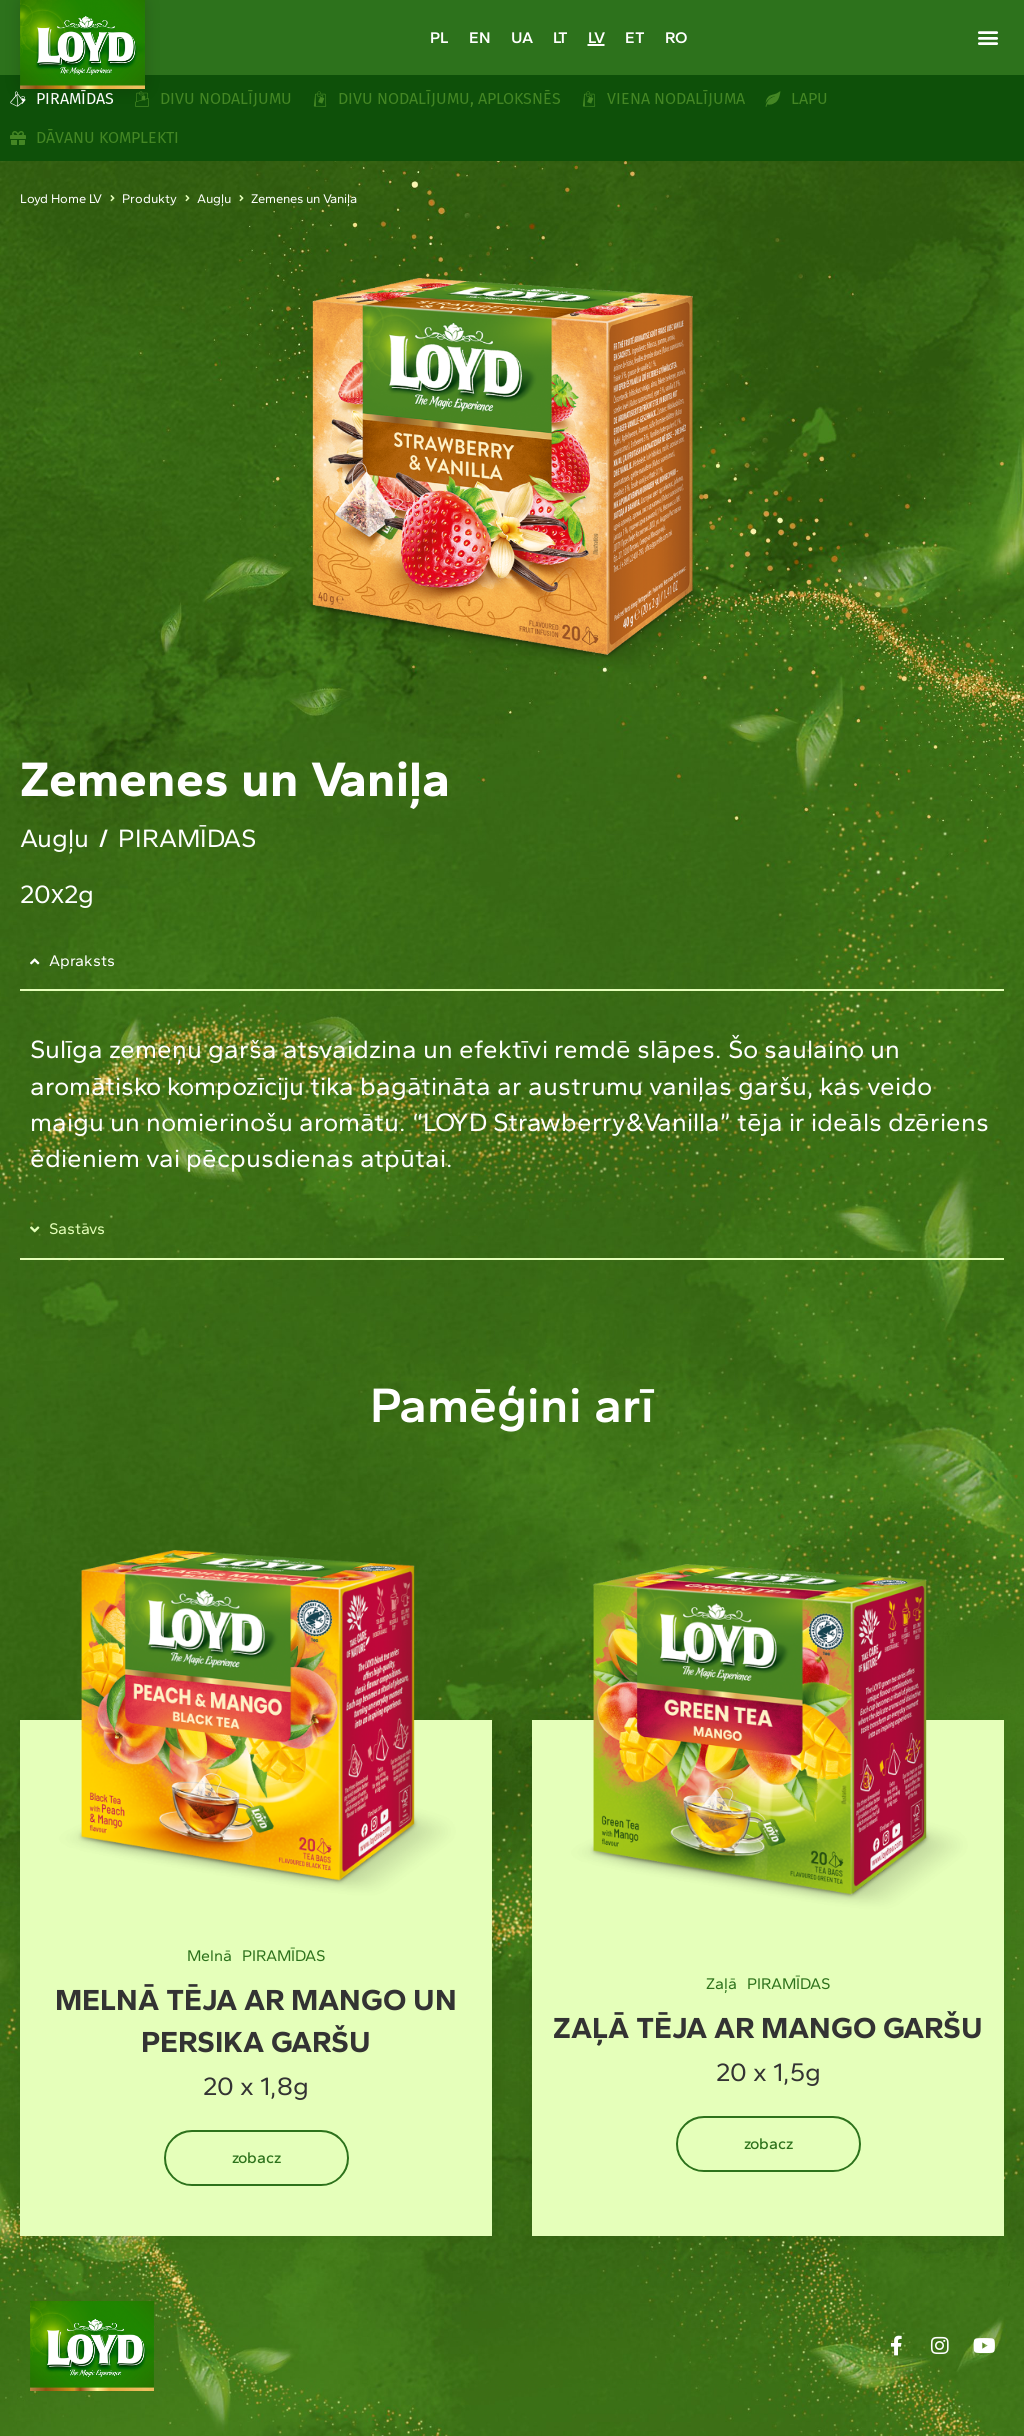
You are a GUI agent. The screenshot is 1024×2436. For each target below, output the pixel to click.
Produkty (149, 198)
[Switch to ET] (635, 37)
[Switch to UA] (522, 37)
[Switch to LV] (596, 37)
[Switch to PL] (439, 37)
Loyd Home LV (61, 198)
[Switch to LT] (560, 37)
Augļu (214, 198)
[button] (987, 36)
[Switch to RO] (676, 37)
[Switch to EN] (480, 37)
